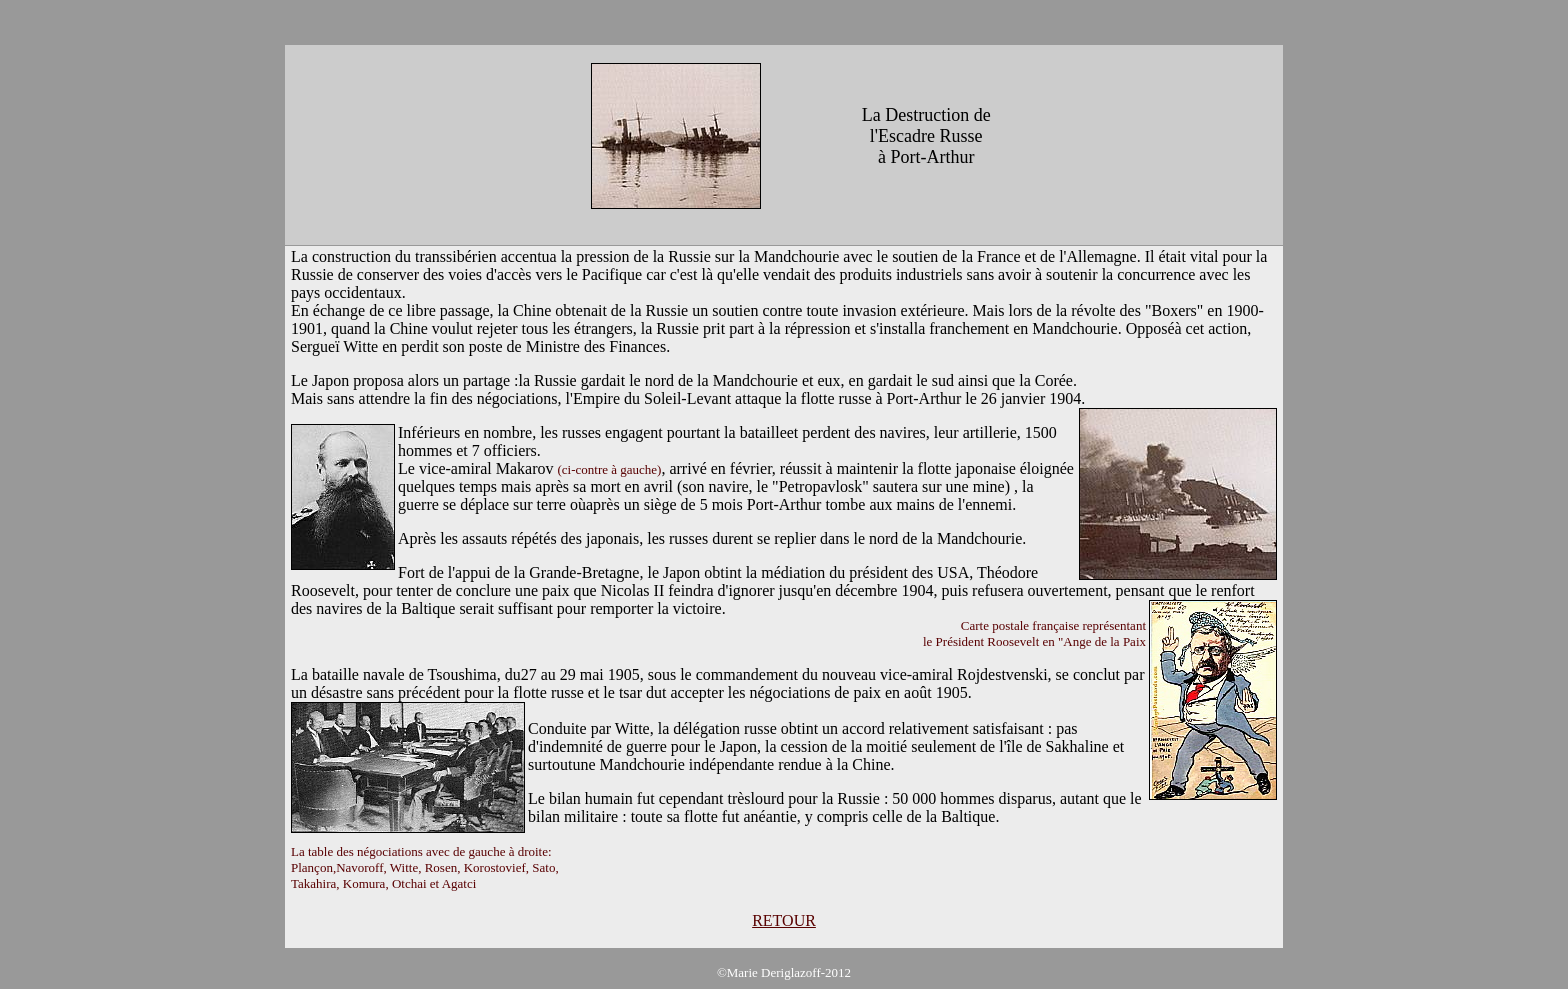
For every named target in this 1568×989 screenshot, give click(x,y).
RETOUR (784, 920)
